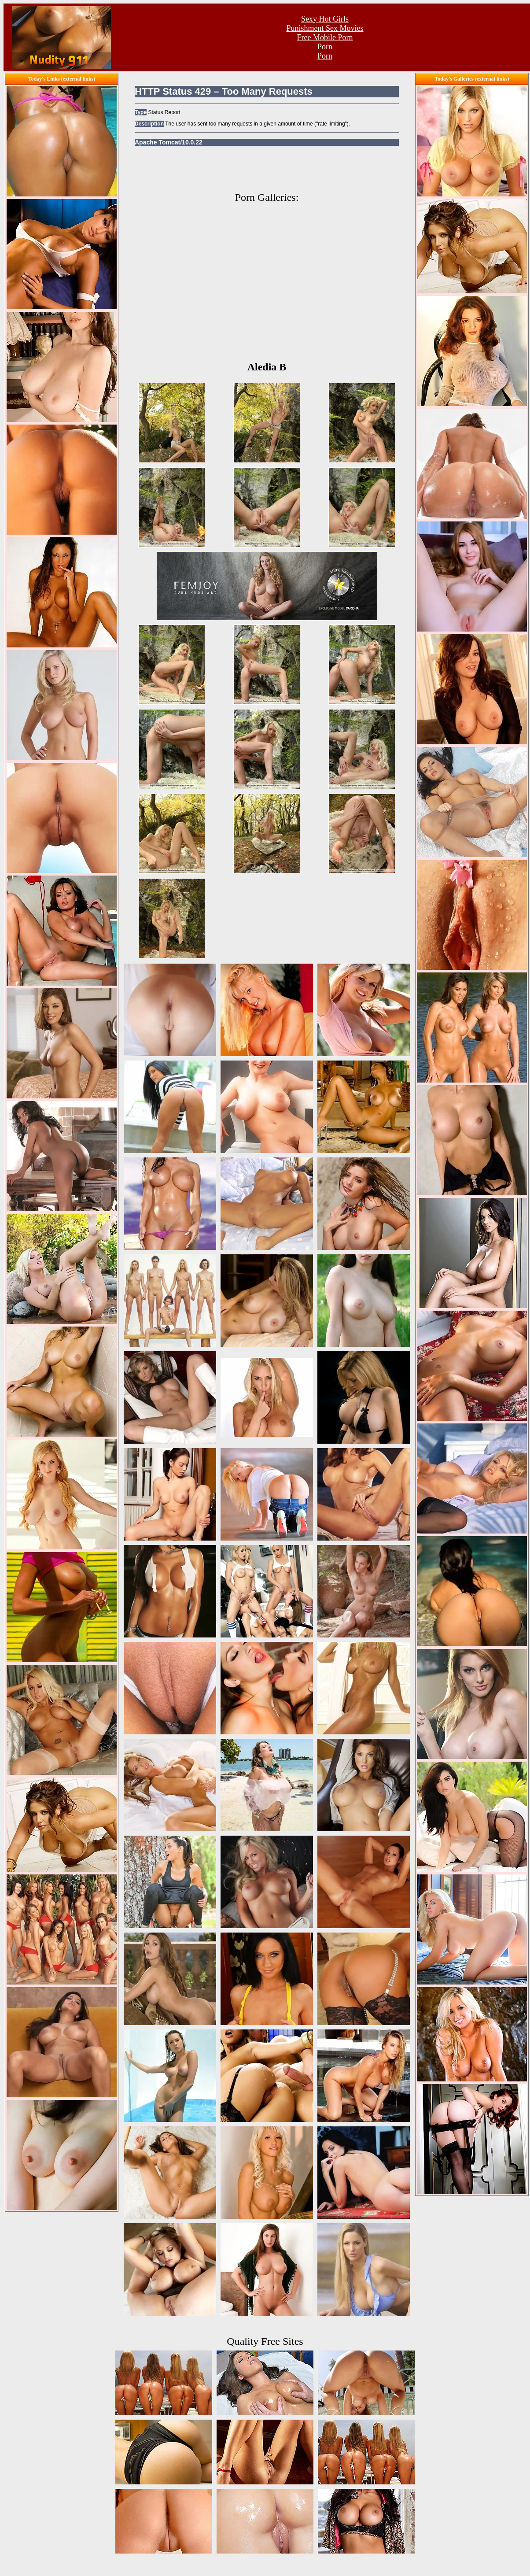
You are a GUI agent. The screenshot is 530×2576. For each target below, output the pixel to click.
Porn (324, 46)
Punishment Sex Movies (324, 28)
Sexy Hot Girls (325, 19)
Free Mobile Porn (325, 37)
